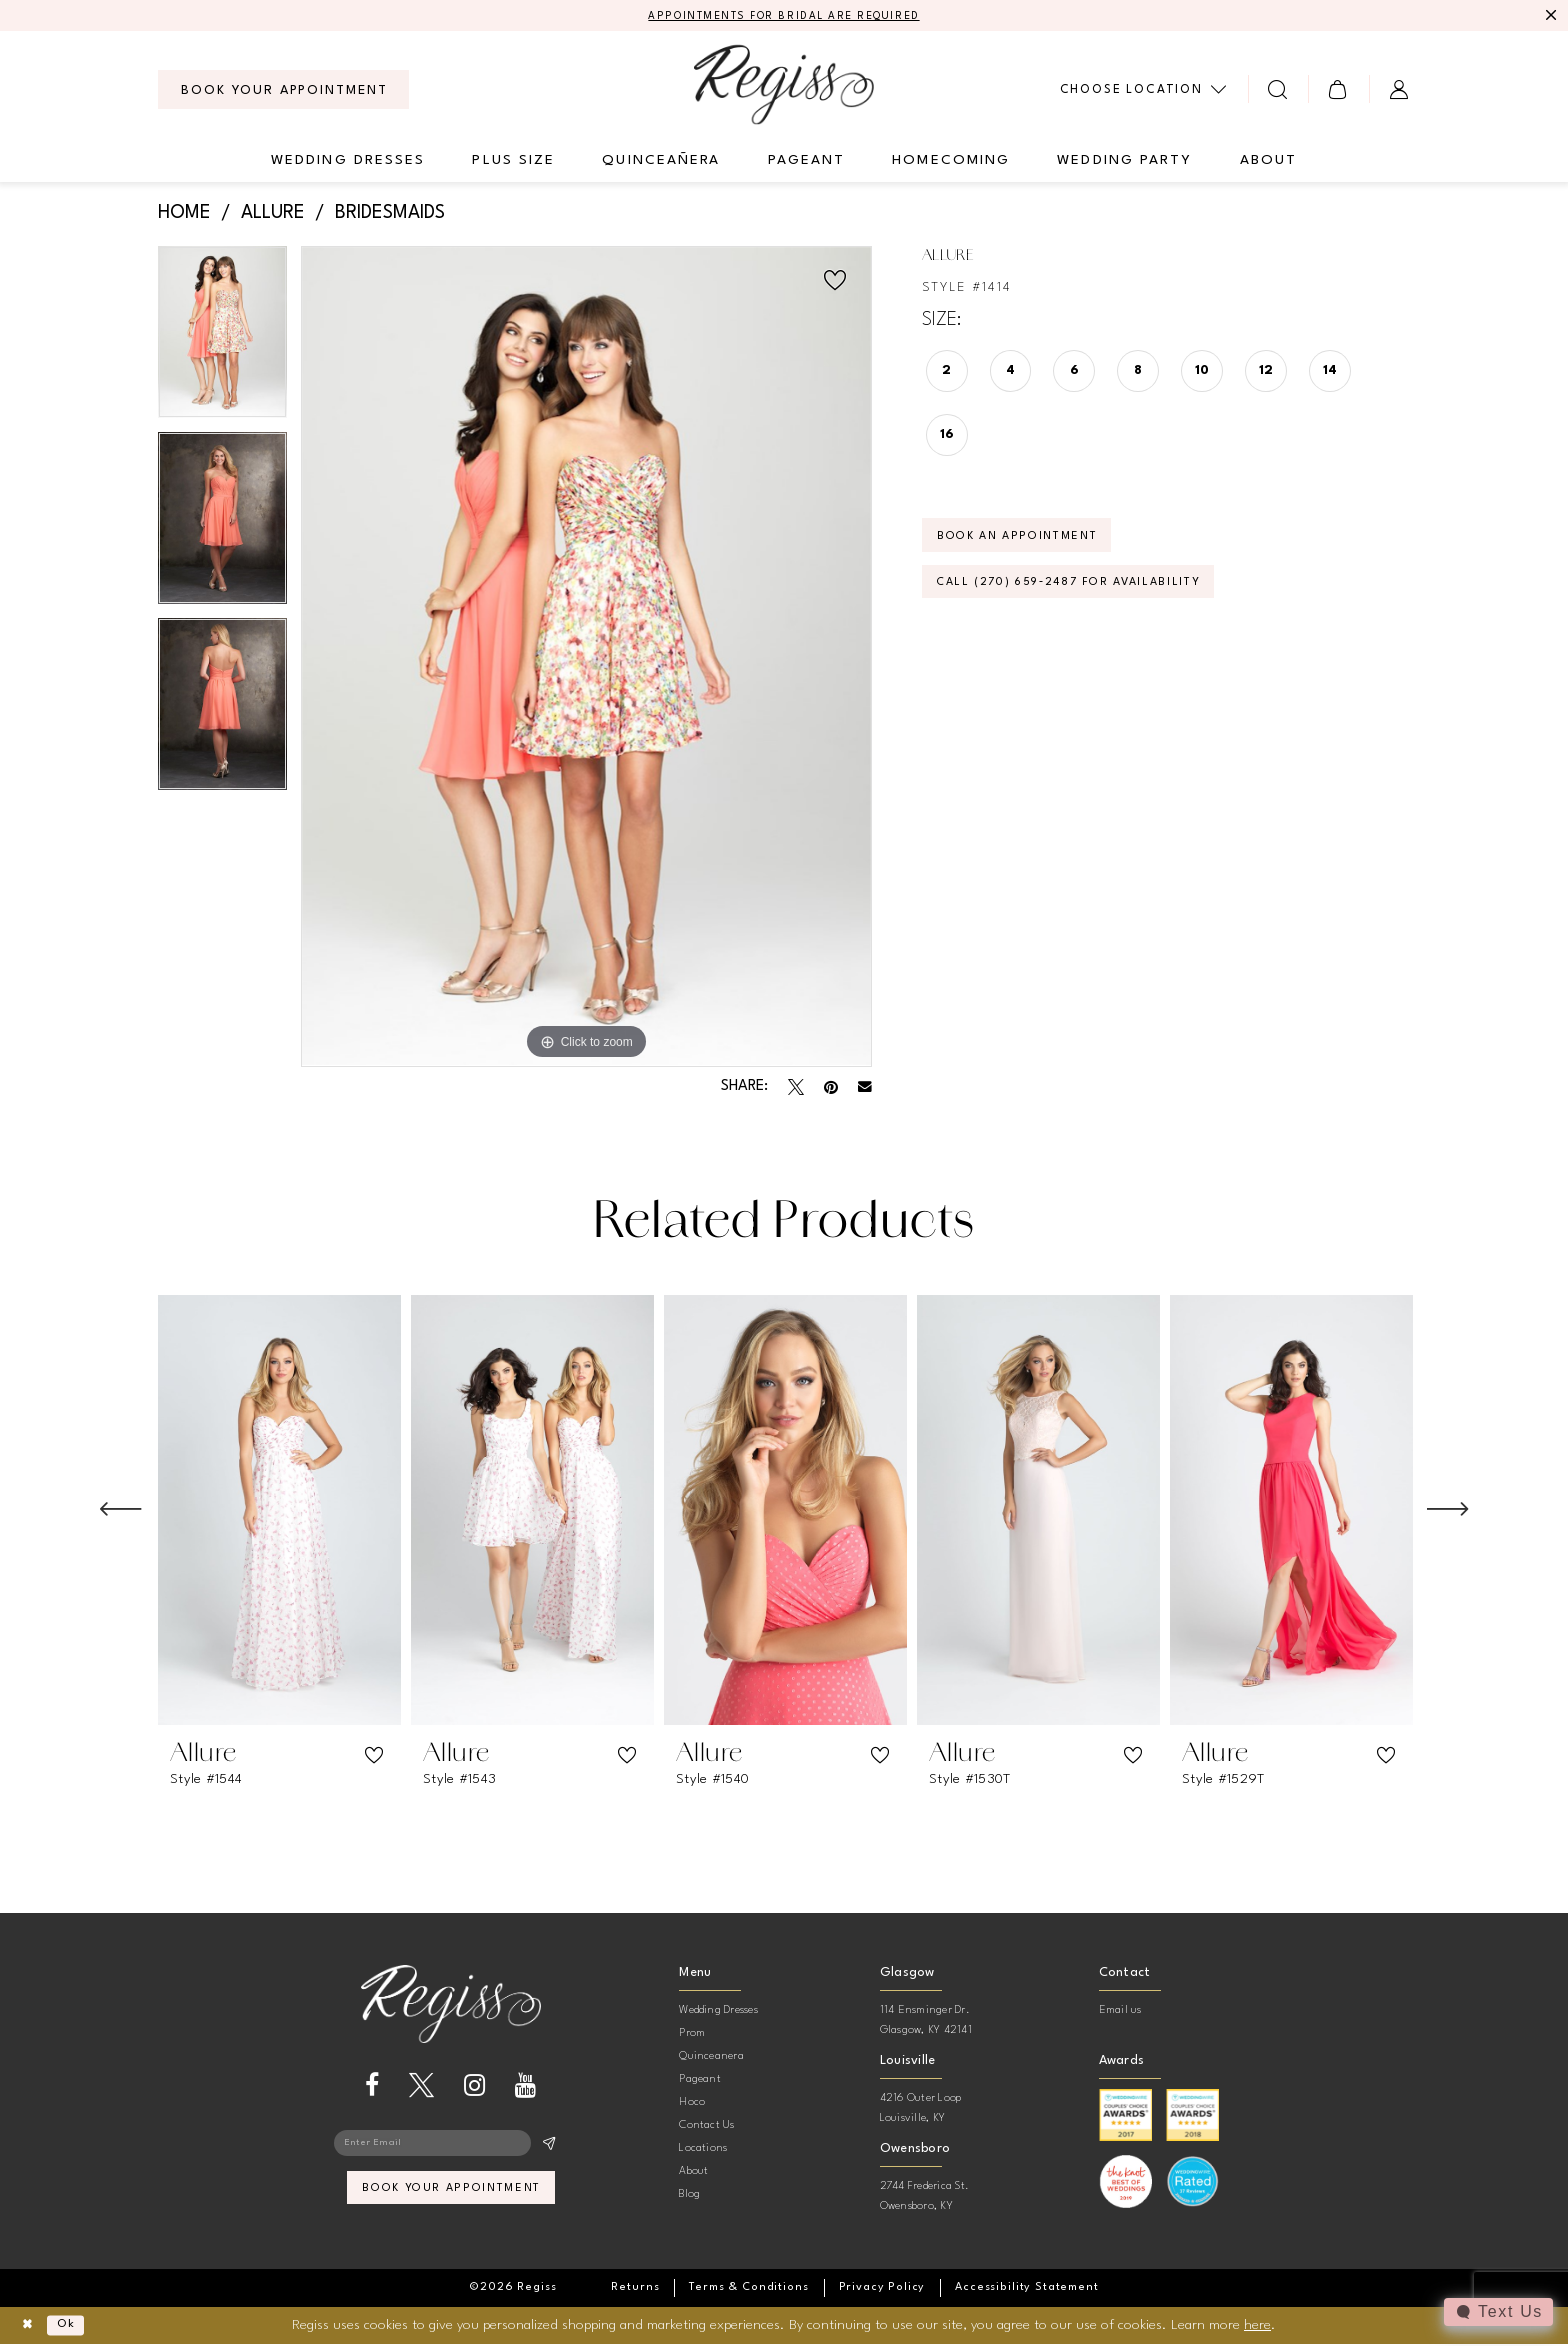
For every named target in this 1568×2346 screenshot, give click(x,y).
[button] (1338, 91)
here (1257, 2326)
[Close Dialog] (30, 2327)
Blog (689, 2196)
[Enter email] (451, 2148)
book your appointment (451, 2198)
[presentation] (279, 1512)
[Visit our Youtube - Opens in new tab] (525, 2088)
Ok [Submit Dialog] (76, 2327)
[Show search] (1278, 91)
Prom (692, 2035)
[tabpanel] (222, 341)
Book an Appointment (1033, 544)
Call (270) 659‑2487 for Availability (1094, 598)
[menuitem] (283, 92)
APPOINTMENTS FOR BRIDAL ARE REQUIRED (784, 17)
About (693, 2173)
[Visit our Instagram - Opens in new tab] (474, 2088)
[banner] (784, 86)
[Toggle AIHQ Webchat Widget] (1497, 2312)
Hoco (692, 2104)
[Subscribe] (548, 2148)
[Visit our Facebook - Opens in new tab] (372, 2088)
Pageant (700, 2081)
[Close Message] (1550, 17)
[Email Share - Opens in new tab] (865, 1089)
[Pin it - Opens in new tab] (831, 1089)
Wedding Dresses (718, 2012)
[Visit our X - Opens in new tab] (421, 2088)
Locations (703, 2150)
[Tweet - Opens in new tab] (796, 1089)
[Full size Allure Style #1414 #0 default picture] (586, 658)
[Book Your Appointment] (283, 92)
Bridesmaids (390, 216)
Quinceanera (711, 2058)
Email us (1120, 2012)
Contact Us (706, 2127)
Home (184, 216)
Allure (273, 216)
